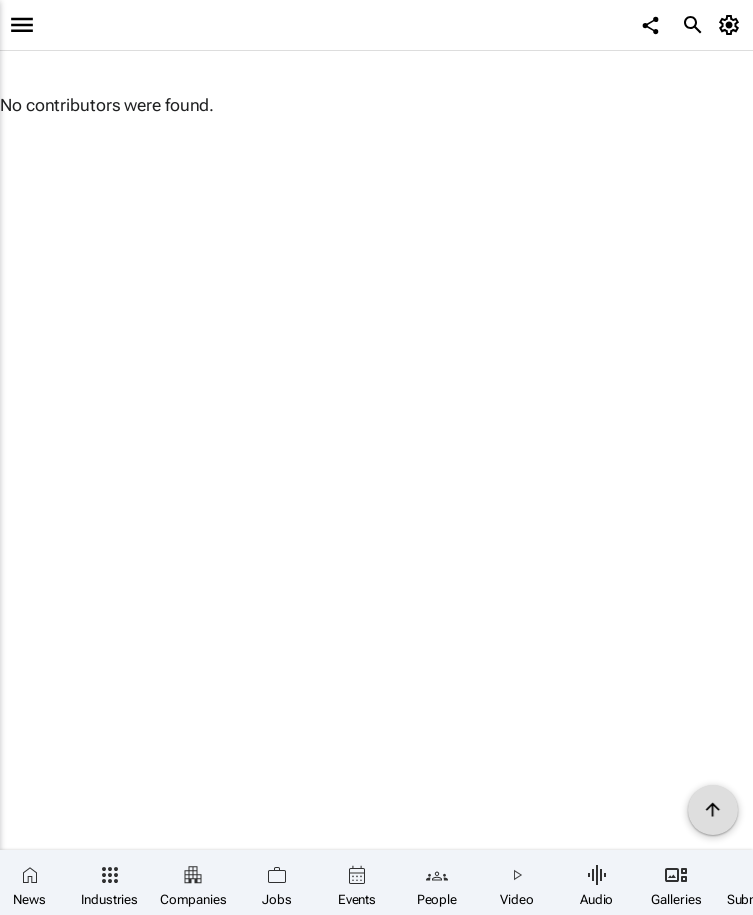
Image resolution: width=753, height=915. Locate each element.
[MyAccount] (732, 25)
